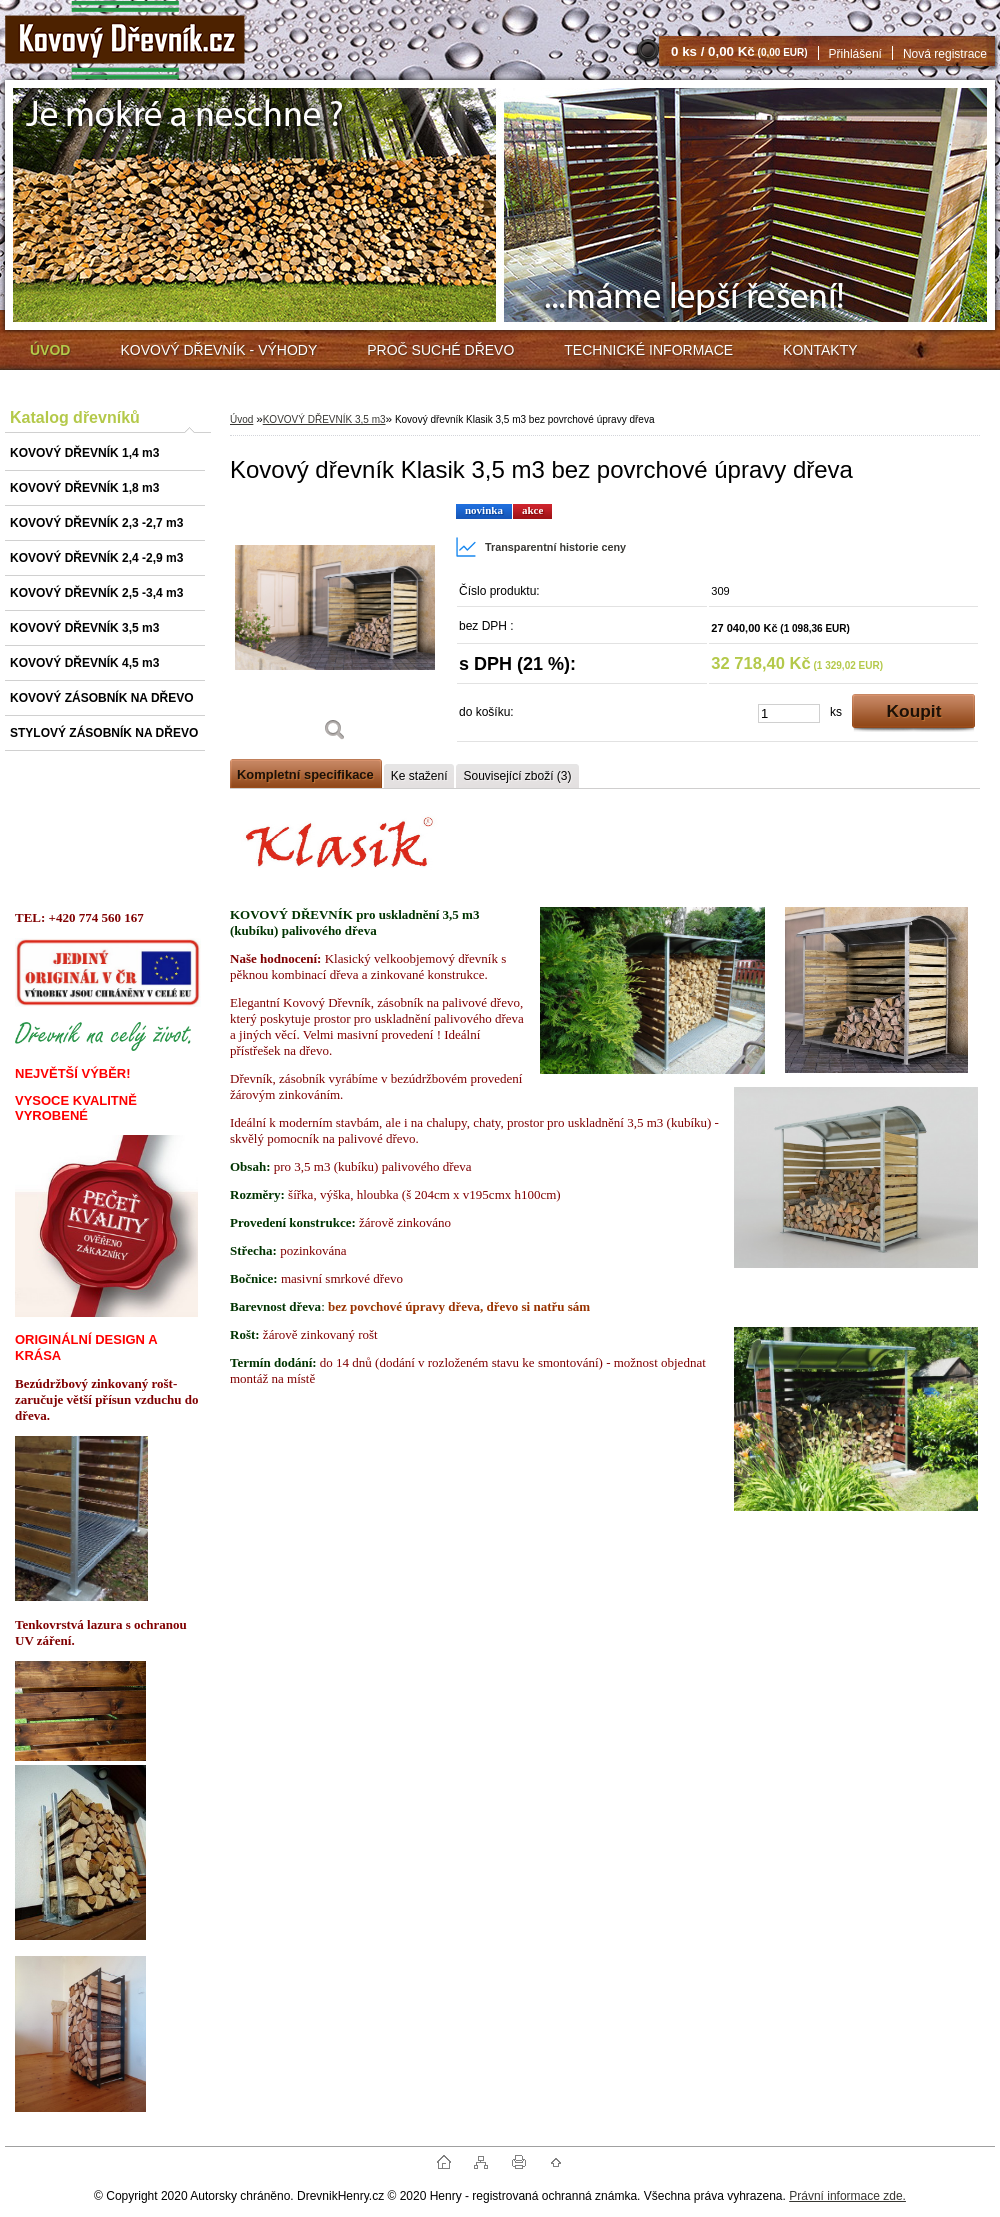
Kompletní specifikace (305, 774)
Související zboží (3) (517, 776)
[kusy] (789, 713)
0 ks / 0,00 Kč (739, 51)
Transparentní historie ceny (540, 547)
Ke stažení (419, 776)
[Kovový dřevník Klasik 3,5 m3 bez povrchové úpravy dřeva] (335, 629)
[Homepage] (50, 350)
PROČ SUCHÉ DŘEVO (440, 350)
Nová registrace (945, 54)
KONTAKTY (820, 350)
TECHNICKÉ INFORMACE (648, 350)
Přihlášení (855, 54)
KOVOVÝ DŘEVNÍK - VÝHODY (218, 350)
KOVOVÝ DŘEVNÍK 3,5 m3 (324, 419)
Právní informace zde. (847, 2196)
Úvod (241, 419)
